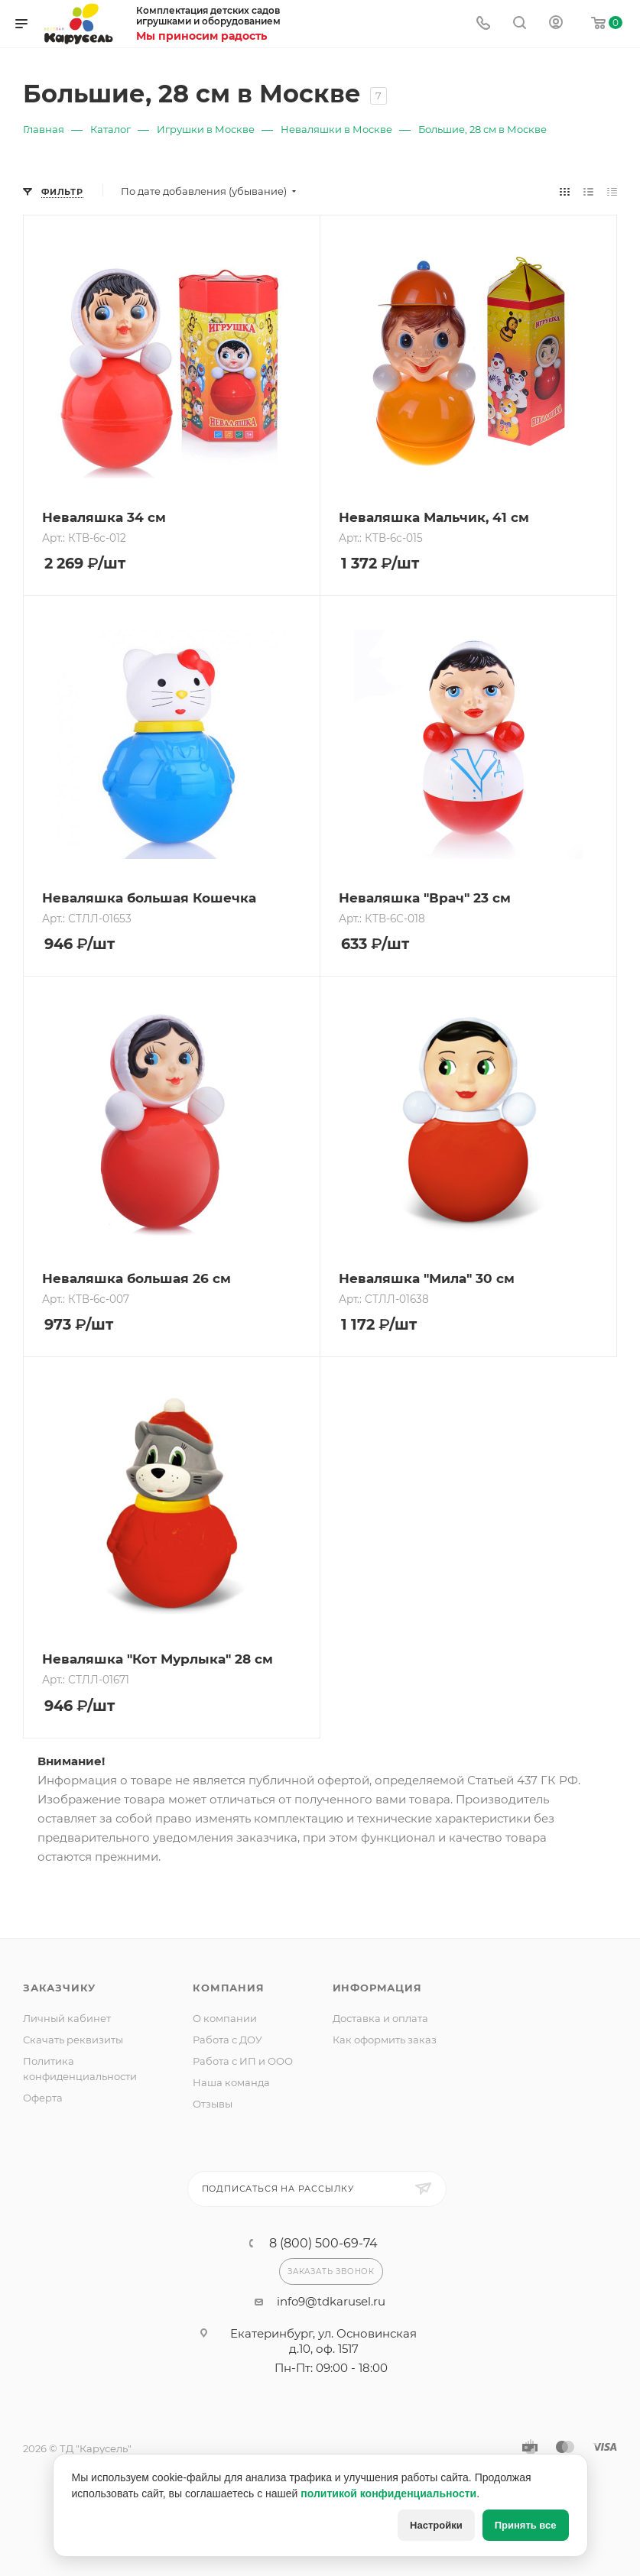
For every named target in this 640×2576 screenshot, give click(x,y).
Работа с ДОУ (227, 2039)
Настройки (436, 2525)
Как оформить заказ (385, 2039)
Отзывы (212, 2104)
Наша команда (231, 2082)
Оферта (43, 2098)
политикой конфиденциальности (388, 2493)
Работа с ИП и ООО (243, 2061)
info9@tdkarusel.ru (331, 2301)
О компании (225, 2018)
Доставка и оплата (380, 2018)
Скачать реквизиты (73, 2039)
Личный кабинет (67, 2018)
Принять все (526, 2525)
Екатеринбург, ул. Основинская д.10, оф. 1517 (323, 2341)
